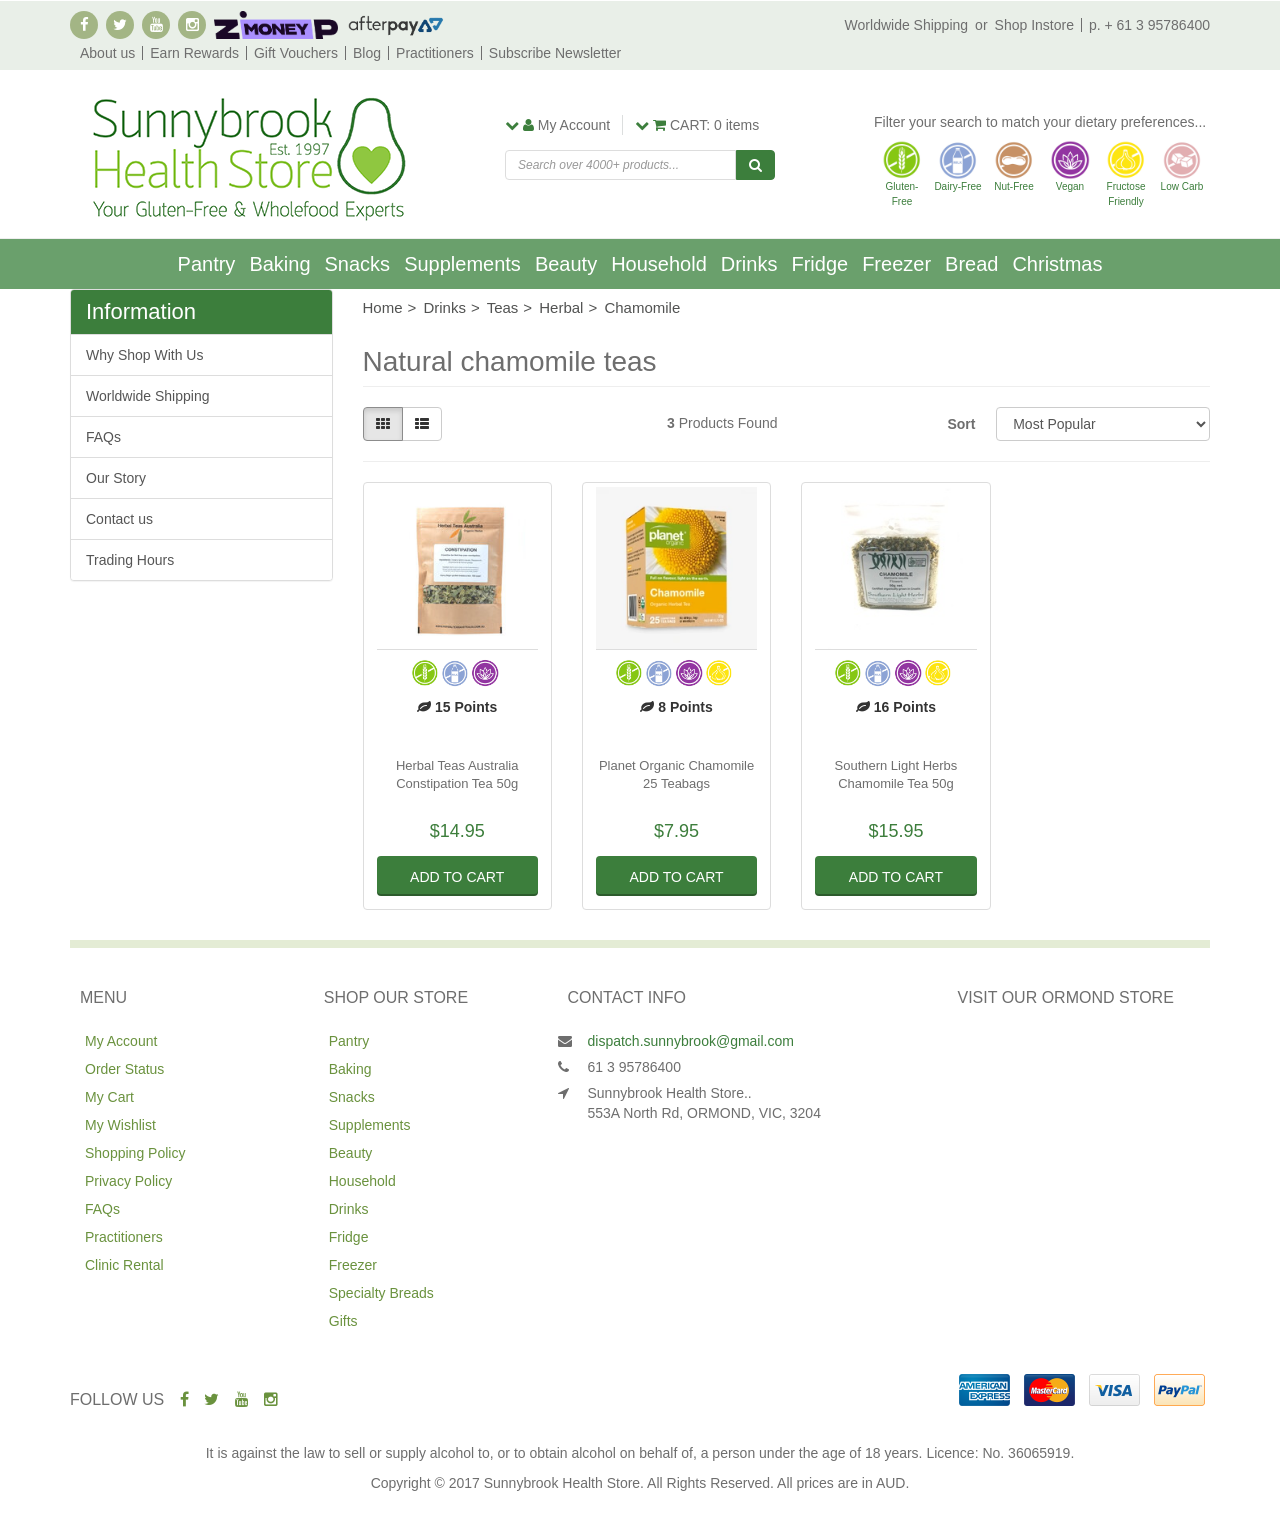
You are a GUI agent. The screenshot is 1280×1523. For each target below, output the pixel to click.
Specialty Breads (381, 1293)
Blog (367, 53)
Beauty (566, 264)
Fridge (819, 264)
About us (107, 53)
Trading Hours (130, 560)
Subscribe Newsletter (555, 53)
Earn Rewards (194, 53)
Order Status (124, 1069)
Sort (961, 424)
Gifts (343, 1321)
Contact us (119, 519)
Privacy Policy (128, 1181)
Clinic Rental (124, 1265)
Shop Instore (1034, 25)
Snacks (358, 264)
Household (659, 264)
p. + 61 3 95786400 (1149, 25)
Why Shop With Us (144, 355)
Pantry (207, 264)
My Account (121, 1041)
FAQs (103, 437)
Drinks (749, 264)
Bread (971, 264)
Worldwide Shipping (906, 25)
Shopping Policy (135, 1153)
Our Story (116, 478)
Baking (279, 264)
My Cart (109, 1097)
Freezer (896, 264)
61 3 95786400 (634, 1067)
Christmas (1057, 264)
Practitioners (435, 53)
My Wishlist (120, 1125)
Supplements (462, 264)
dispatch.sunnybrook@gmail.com (691, 1041)
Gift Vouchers (296, 53)
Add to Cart (457, 877)
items (697, 125)
